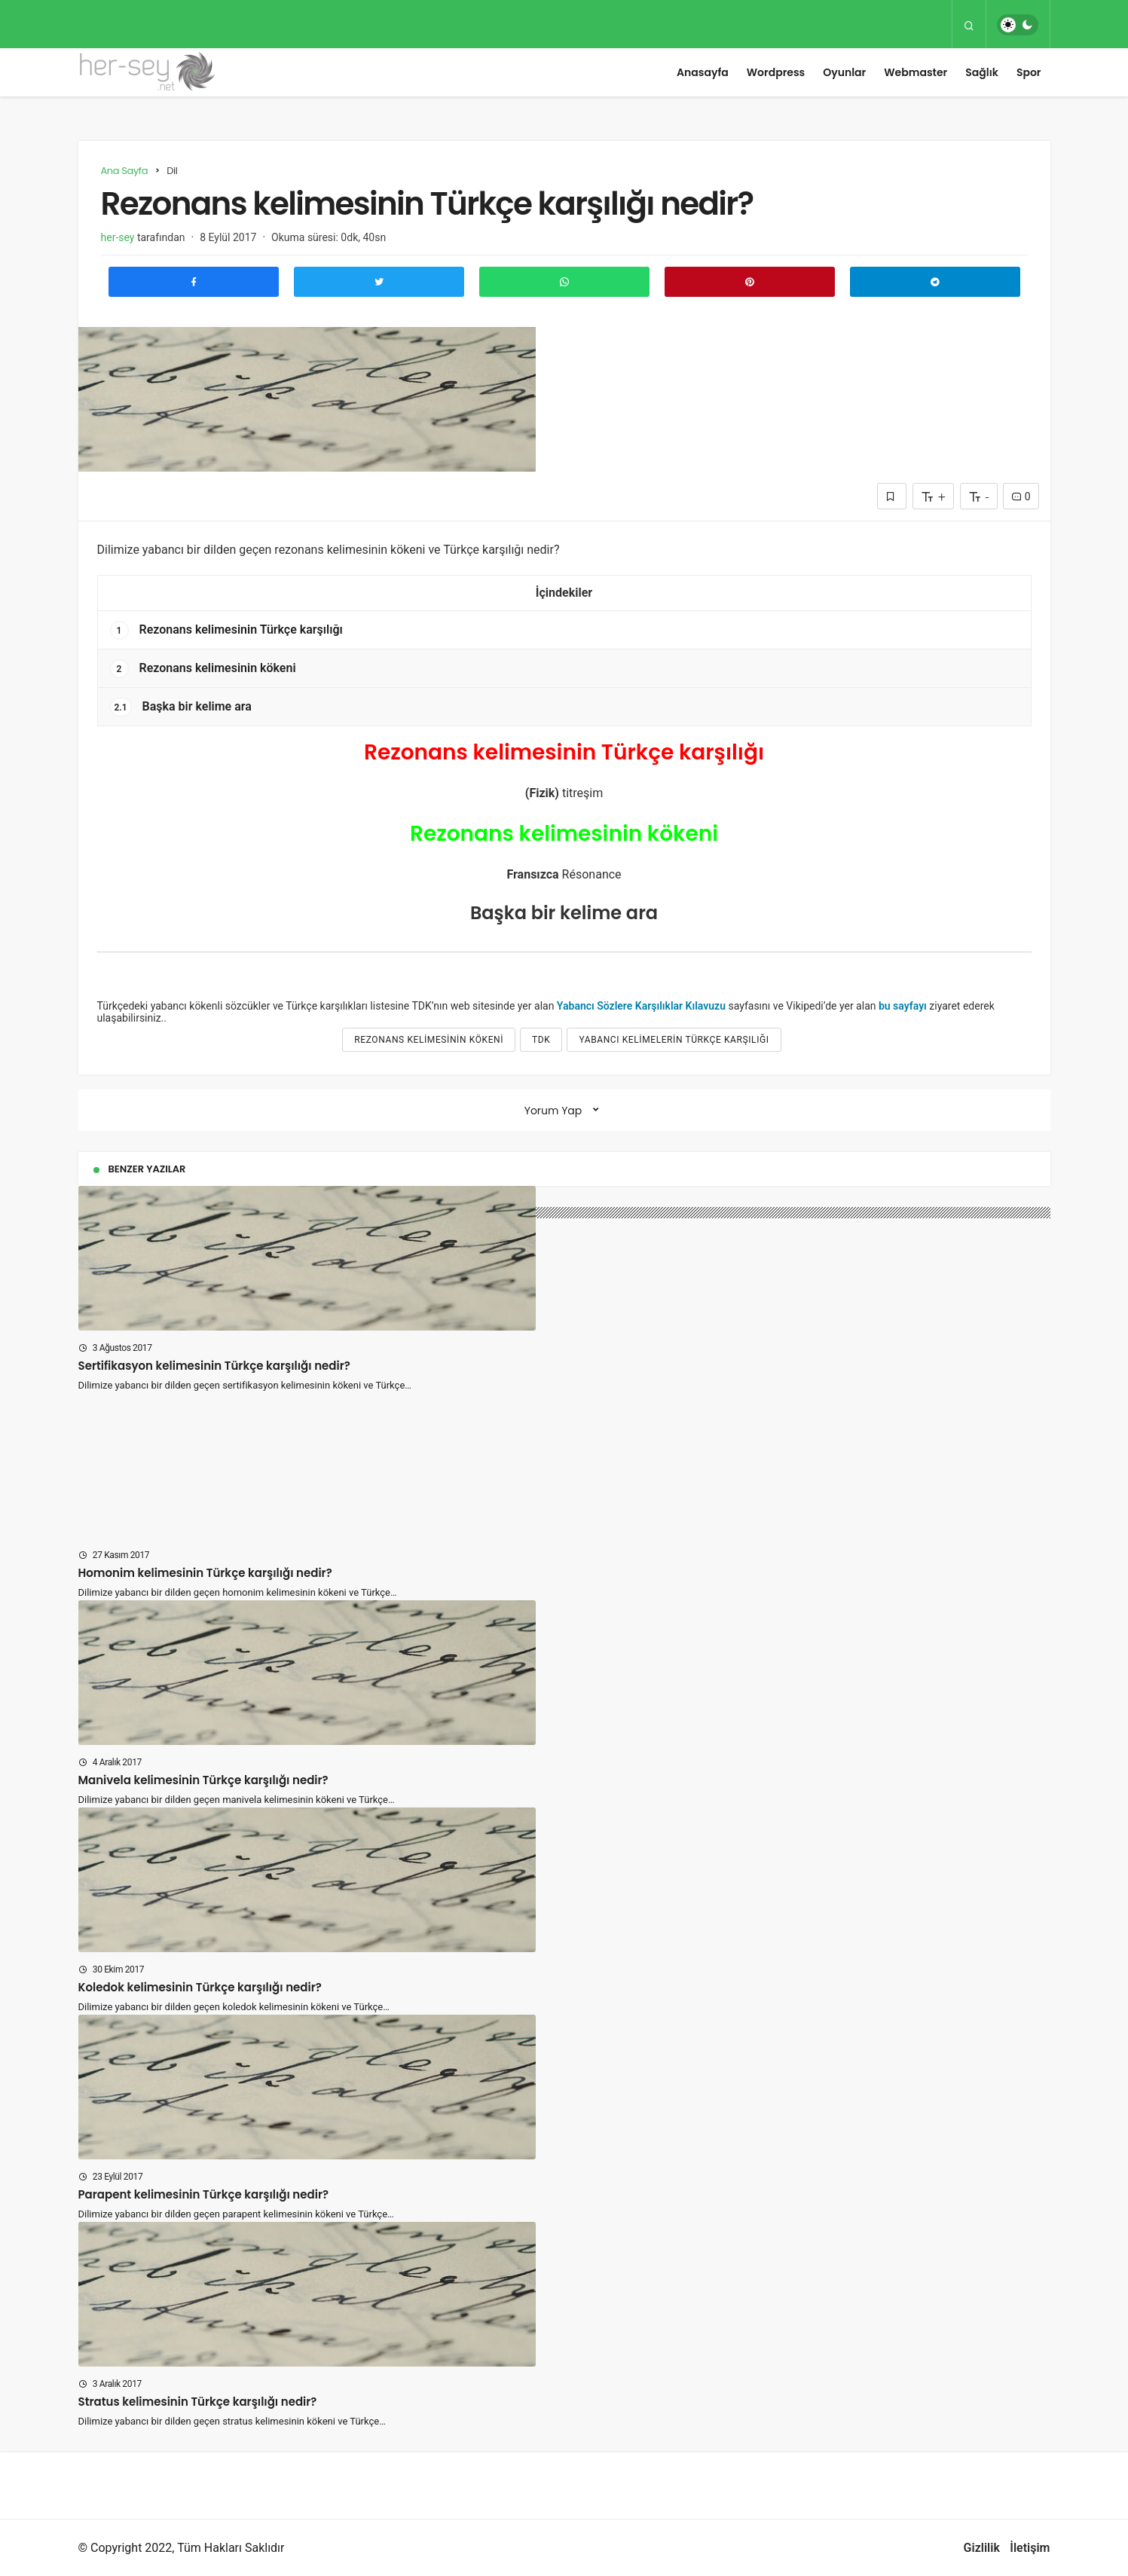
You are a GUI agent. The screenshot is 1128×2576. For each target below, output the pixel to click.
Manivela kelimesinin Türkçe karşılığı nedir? (203, 1780)
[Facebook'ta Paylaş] (194, 282)
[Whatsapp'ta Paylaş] (564, 282)
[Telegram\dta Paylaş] (935, 282)
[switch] (1017, 24)
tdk (541, 1039)
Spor (1028, 72)
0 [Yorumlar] (1020, 496)
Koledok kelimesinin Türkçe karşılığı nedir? (200, 1987)
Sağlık (981, 72)
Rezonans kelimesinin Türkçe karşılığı (226, 630)
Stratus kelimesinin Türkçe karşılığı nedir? (197, 2401)
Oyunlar (844, 72)
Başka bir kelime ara (181, 707)
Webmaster (915, 72)
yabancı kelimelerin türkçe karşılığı (674, 1039)
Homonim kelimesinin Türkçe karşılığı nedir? (205, 1573)
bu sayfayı (903, 1006)
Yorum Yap (553, 1110)
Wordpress (776, 72)
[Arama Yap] (969, 25)
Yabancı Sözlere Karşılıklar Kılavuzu (641, 1006)
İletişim (1030, 2548)
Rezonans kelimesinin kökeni (203, 668)
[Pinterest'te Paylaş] (750, 282)
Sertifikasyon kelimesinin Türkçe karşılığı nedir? (214, 1366)
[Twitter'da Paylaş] (379, 282)
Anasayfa (703, 72)
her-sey (118, 237)
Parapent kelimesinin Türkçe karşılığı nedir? (203, 2194)
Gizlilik (982, 2548)
